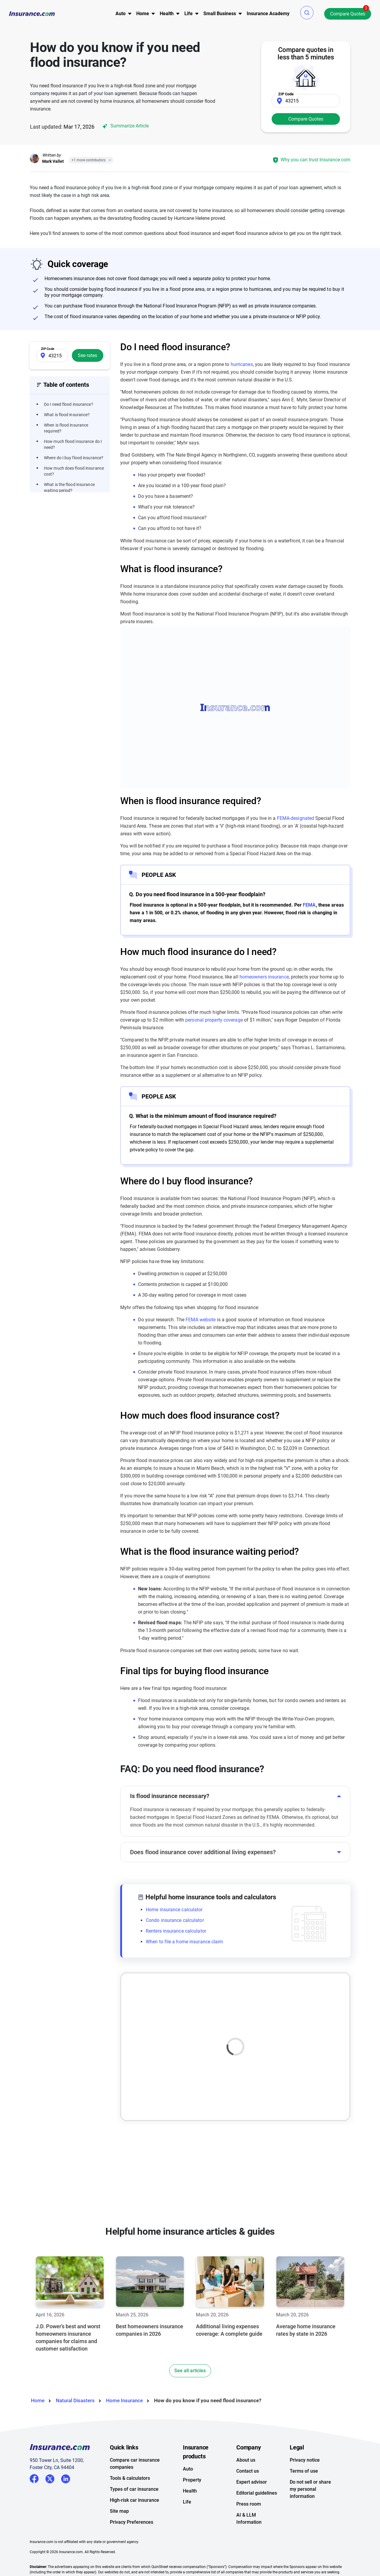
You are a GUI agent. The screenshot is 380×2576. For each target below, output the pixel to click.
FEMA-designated (295, 818)
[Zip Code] (306, 100)
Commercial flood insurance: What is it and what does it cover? (288, 2106)
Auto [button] (120, 13)
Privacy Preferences (131, 2522)
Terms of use (304, 2471)
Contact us (247, 2471)
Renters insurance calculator (176, 1931)
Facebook (34, 2478)
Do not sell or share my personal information (310, 2489)
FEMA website (201, 1319)
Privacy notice (305, 2460)
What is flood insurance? (67, 414)
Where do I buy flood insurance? (73, 457)
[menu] (120, 13)
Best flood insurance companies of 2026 (176, 2106)
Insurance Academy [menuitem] (268, 13)
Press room (248, 2504)
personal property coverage (214, 1020)
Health (190, 2491)
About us (245, 2460)
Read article (147, 2065)
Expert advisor (251, 2482)
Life (187, 2502)
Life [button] (188, 13)
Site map (119, 2511)
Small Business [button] (219, 13)
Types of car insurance (134, 2489)
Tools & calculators (130, 2478)
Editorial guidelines (256, 2493)
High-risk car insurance (134, 2500)
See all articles (190, 2370)
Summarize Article (124, 126)
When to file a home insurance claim (184, 1941)
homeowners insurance (264, 977)
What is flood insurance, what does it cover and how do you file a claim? (178, 2029)
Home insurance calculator (174, 1909)
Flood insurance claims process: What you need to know (289, 2029)
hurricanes (242, 364)
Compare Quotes (347, 14)
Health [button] (167, 13)
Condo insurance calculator (175, 1920)
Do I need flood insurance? (68, 404)
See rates (87, 355)
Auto (188, 2469)
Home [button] (142, 13)
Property (192, 2480)
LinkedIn (65, 2478)
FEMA (309, 905)
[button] (307, 12)
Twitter (49, 2478)
